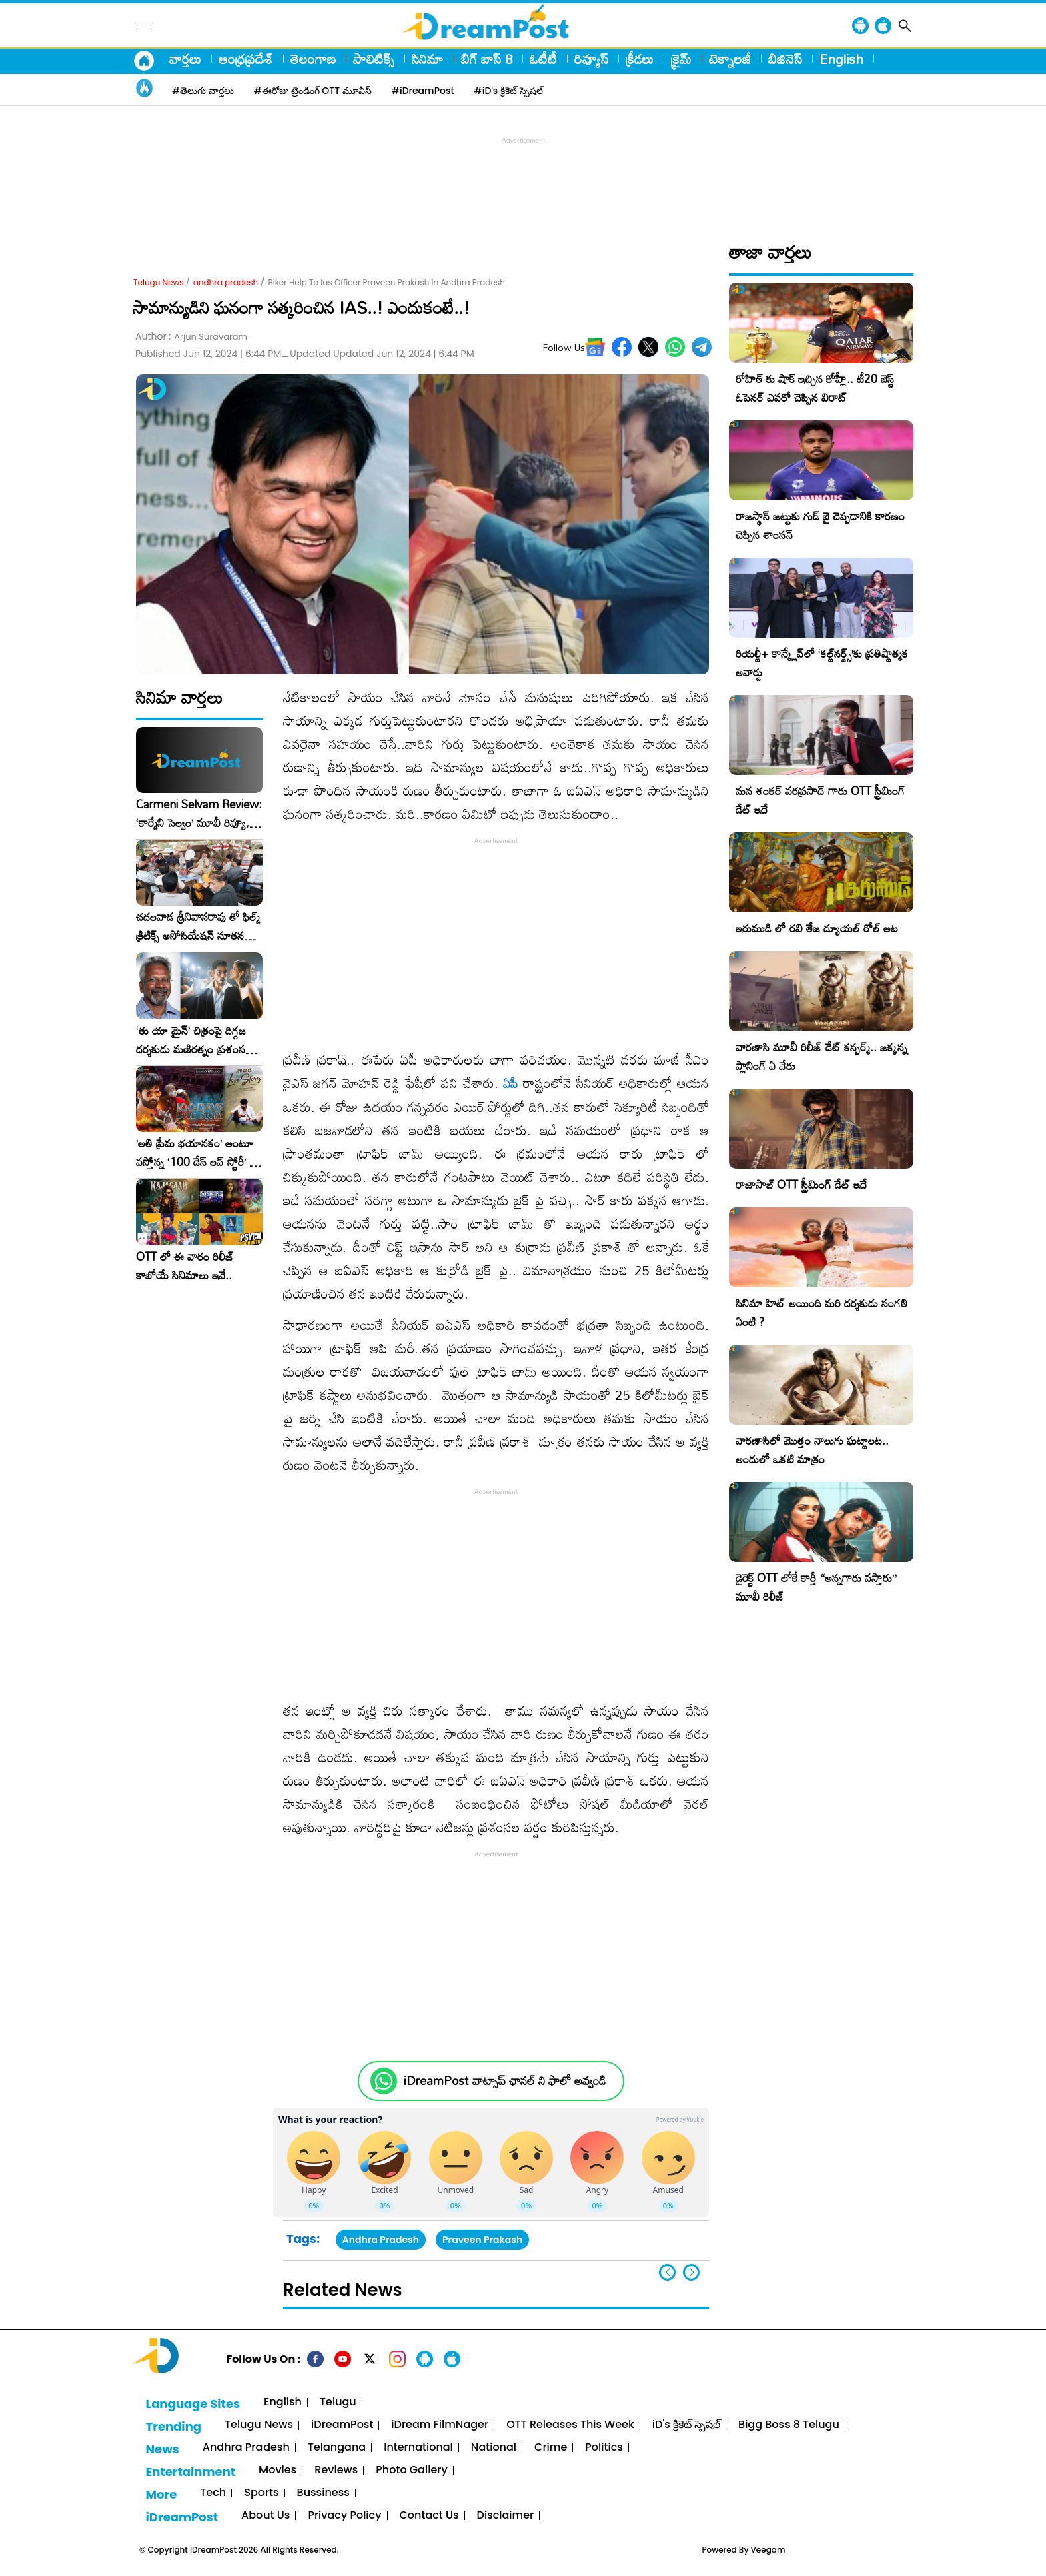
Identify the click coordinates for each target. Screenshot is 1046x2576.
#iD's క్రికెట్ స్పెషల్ (508, 90)
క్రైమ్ (681, 59)
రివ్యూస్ (591, 59)
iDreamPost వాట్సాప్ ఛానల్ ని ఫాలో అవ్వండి (505, 2080)
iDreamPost (342, 2425)
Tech (213, 2493)
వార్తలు (185, 59)
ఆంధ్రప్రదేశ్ (246, 59)
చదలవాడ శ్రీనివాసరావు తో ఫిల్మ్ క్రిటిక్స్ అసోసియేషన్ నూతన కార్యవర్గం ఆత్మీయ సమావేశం (198, 926)
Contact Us (429, 2515)
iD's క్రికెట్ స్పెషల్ (686, 2425)
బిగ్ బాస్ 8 (486, 59)
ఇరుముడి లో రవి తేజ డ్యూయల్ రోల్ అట (817, 928)
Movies (277, 2470)
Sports (261, 2493)
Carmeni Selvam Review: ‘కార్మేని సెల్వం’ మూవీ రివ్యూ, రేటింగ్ (199, 813)
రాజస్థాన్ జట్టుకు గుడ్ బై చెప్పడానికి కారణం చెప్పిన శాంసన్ (820, 525)
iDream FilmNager (439, 2425)
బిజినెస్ (785, 59)
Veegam (768, 2549)
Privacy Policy (344, 2515)
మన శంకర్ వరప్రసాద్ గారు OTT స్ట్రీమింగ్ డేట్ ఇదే (820, 800)
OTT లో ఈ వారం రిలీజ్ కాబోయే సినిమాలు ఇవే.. (185, 1266)
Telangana (337, 2447)
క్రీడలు (640, 59)
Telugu (338, 2402)
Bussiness (323, 2493)
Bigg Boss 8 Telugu (788, 2425)
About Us (265, 2515)
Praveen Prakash (482, 2239)
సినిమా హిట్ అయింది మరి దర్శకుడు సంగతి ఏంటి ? (822, 1312)
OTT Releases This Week (570, 2425)
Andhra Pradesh (380, 2239)
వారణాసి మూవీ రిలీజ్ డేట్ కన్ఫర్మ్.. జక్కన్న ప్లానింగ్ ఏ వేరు (821, 1056)
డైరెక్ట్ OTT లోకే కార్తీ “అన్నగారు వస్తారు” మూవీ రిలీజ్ (816, 1587)
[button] (691, 2272)
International (418, 2447)
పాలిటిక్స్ (373, 59)
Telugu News (158, 282)
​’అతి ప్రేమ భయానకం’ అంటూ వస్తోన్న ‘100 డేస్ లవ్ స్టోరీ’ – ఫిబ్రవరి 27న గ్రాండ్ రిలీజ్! (196, 1152)
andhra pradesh (226, 282)
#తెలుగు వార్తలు (203, 90)
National (493, 2447)
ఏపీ (510, 1083)
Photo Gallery (411, 2470)
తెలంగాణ (313, 59)
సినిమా (428, 59)
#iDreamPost (423, 90)
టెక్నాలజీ (730, 59)
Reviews (336, 2470)
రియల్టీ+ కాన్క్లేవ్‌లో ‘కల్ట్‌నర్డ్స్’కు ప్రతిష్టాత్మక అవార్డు (822, 662)
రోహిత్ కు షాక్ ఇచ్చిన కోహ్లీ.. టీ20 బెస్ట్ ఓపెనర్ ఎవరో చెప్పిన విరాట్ (815, 388)
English (841, 59)
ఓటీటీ (543, 59)
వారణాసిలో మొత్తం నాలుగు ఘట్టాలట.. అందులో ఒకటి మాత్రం (812, 1449)
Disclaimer (505, 2515)
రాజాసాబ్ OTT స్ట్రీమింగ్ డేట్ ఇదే (801, 1184)
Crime (550, 2447)
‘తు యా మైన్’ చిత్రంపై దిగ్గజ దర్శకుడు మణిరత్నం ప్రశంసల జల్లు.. (194, 1040)
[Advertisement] (523, 177)
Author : (191, 337)
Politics (604, 2447)
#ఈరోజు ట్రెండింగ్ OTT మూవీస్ (313, 90)
